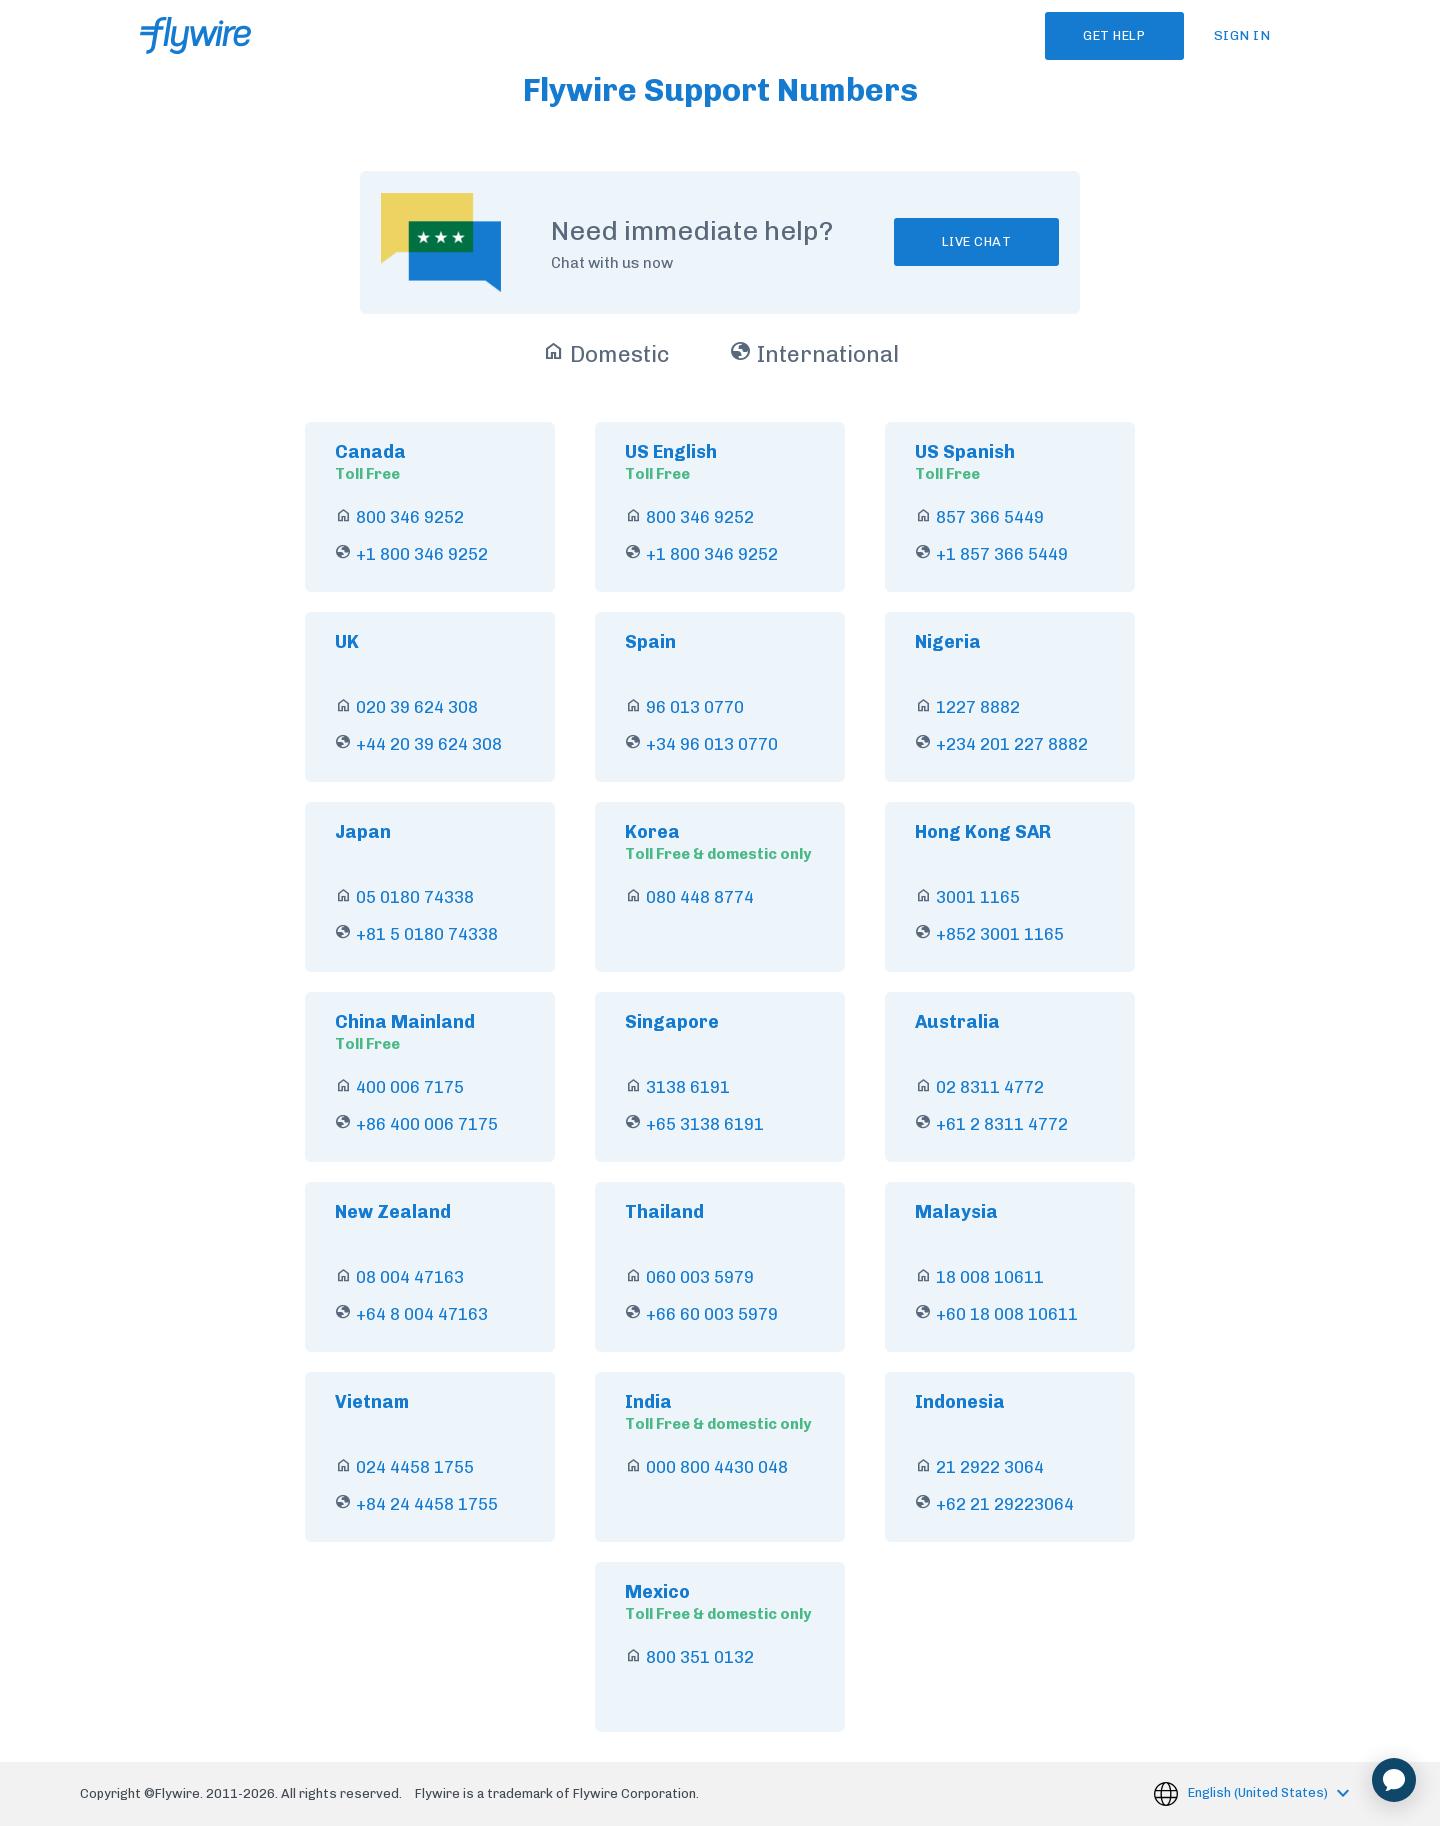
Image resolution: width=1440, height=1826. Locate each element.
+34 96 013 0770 (712, 744)
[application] (1394, 1780)
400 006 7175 (410, 1087)
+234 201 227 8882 (1012, 744)
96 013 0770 (695, 707)
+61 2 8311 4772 (1002, 1124)
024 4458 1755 (415, 1467)
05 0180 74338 (415, 897)
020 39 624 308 (417, 707)
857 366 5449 (990, 517)
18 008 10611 (990, 1277)
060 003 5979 (700, 1277)
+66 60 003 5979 (712, 1314)
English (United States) (1259, 1792)
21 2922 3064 (990, 1467)
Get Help (1105, 35)
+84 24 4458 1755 (427, 1504)
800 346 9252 (410, 517)
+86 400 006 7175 (427, 1124)
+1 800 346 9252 (422, 554)
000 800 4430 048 (717, 1467)
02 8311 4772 (990, 1087)
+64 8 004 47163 (422, 1314)
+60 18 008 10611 (1007, 1314)
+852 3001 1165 (1000, 934)
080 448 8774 (700, 897)
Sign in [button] (1242, 35)
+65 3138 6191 (705, 1124)
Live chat (977, 241)
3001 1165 (978, 897)
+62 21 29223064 (1005, 1504)
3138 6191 (688, 1087)
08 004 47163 (410, 1277)
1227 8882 (978, 707)
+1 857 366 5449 (1002, 554)
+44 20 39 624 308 (429, 744)
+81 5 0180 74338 (427, 934)
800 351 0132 (700, 1657)
